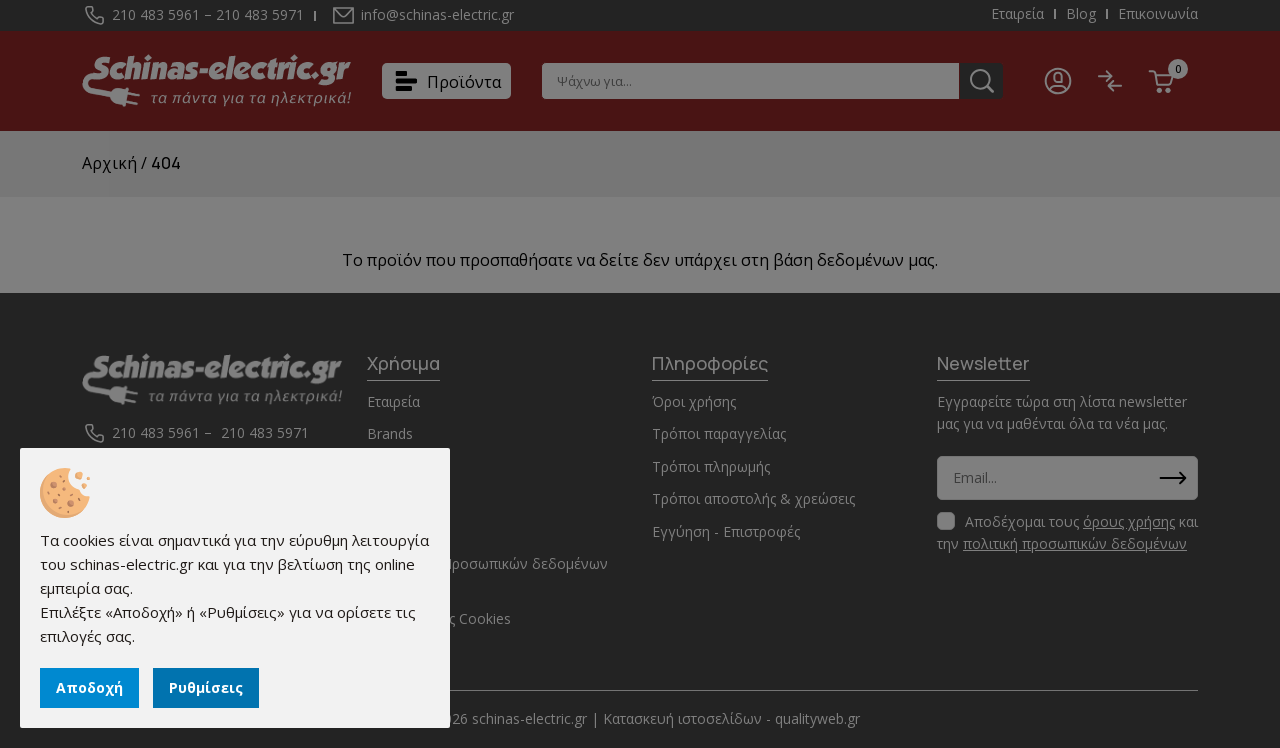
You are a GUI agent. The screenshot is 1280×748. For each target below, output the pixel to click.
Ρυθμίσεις (206, 687)
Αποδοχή (89, 687)
